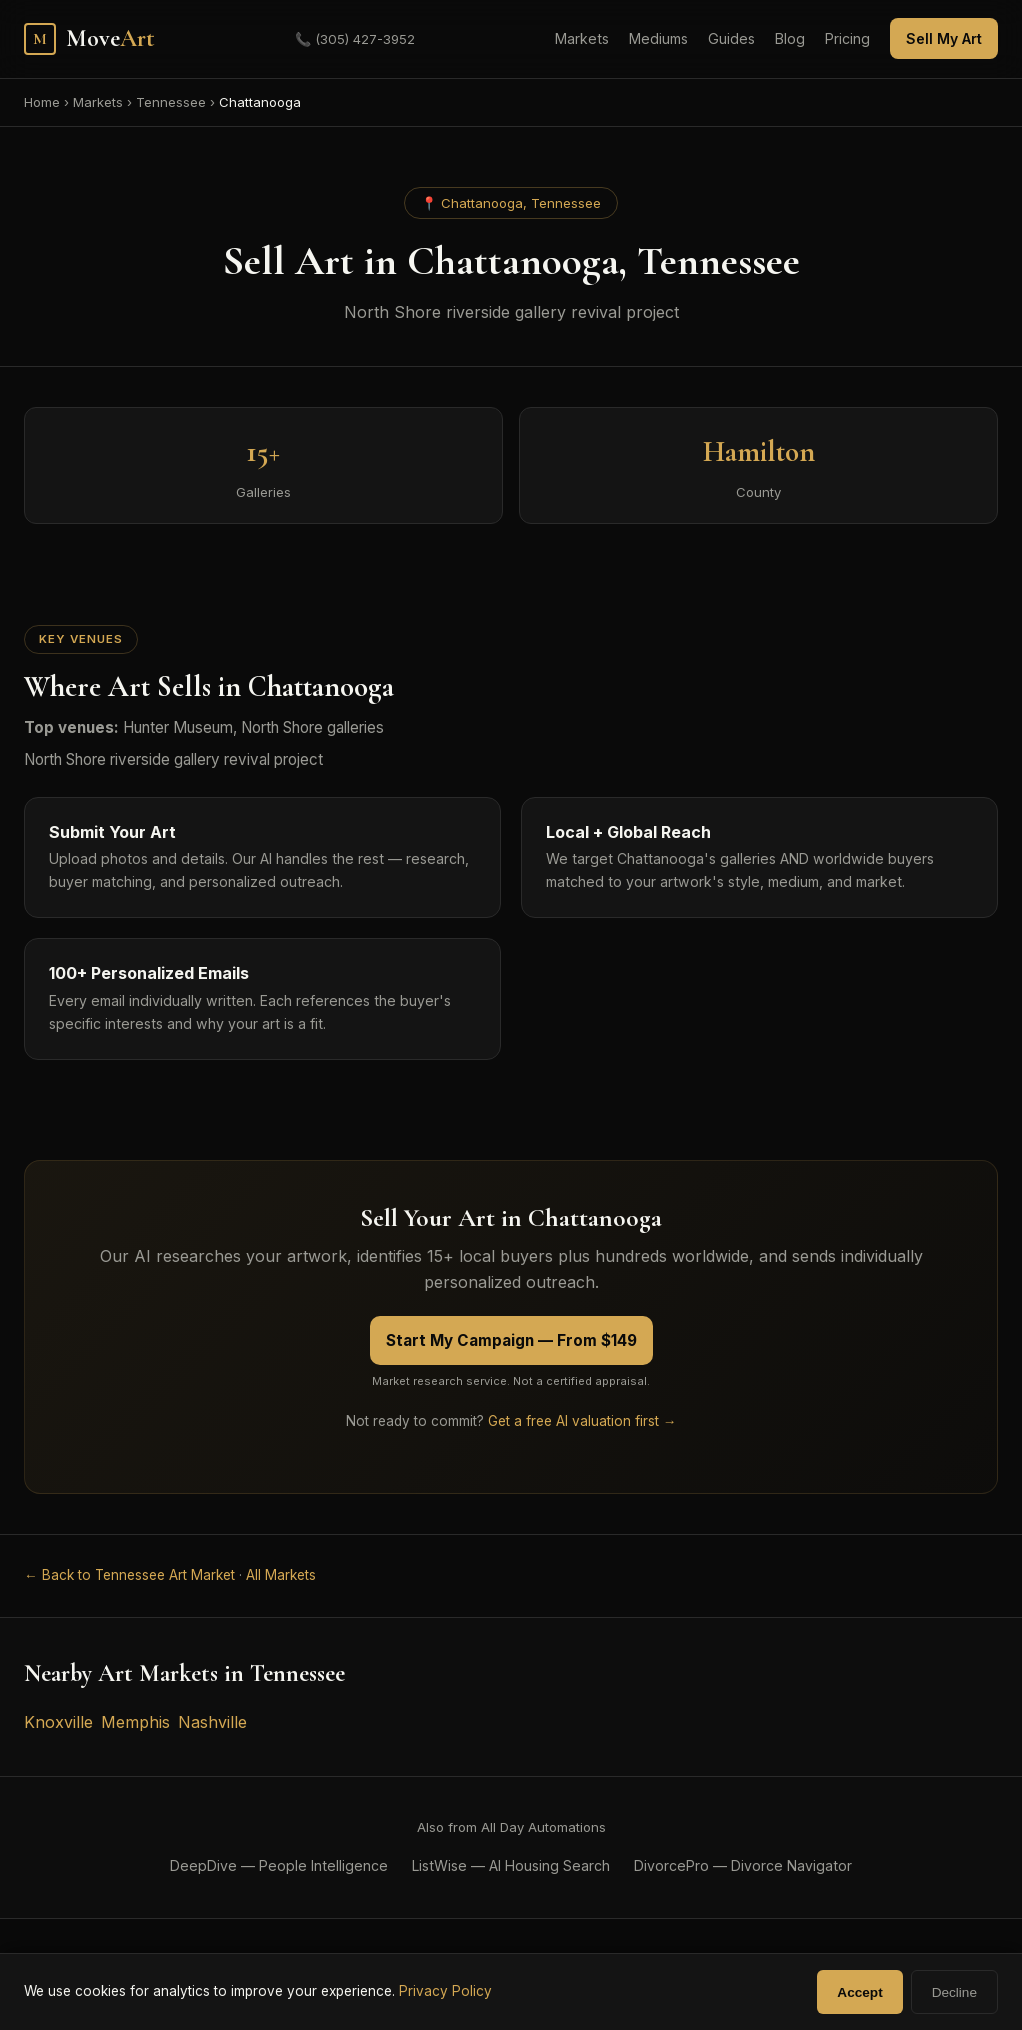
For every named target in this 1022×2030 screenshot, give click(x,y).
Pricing (847, 38)
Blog (790, 38)
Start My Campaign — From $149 (511, 1340)
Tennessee (171, 102)
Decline (954, 1992)
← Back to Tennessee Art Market (129, 1575)
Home (42, 102)
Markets (582, 38)
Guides (731, 38)
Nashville (212, 1722)
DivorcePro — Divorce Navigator (743, 1865)
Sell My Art (944, 38)
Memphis (135, 1722)
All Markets (281, 1575)
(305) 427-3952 (355, 39)
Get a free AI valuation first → (582, 1421)
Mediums (658, 38)
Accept (859, 1992)
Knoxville (58, 1722)
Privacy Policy (445, 1991)
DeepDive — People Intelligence (279, 1865)
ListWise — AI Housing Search (511, 1865)
